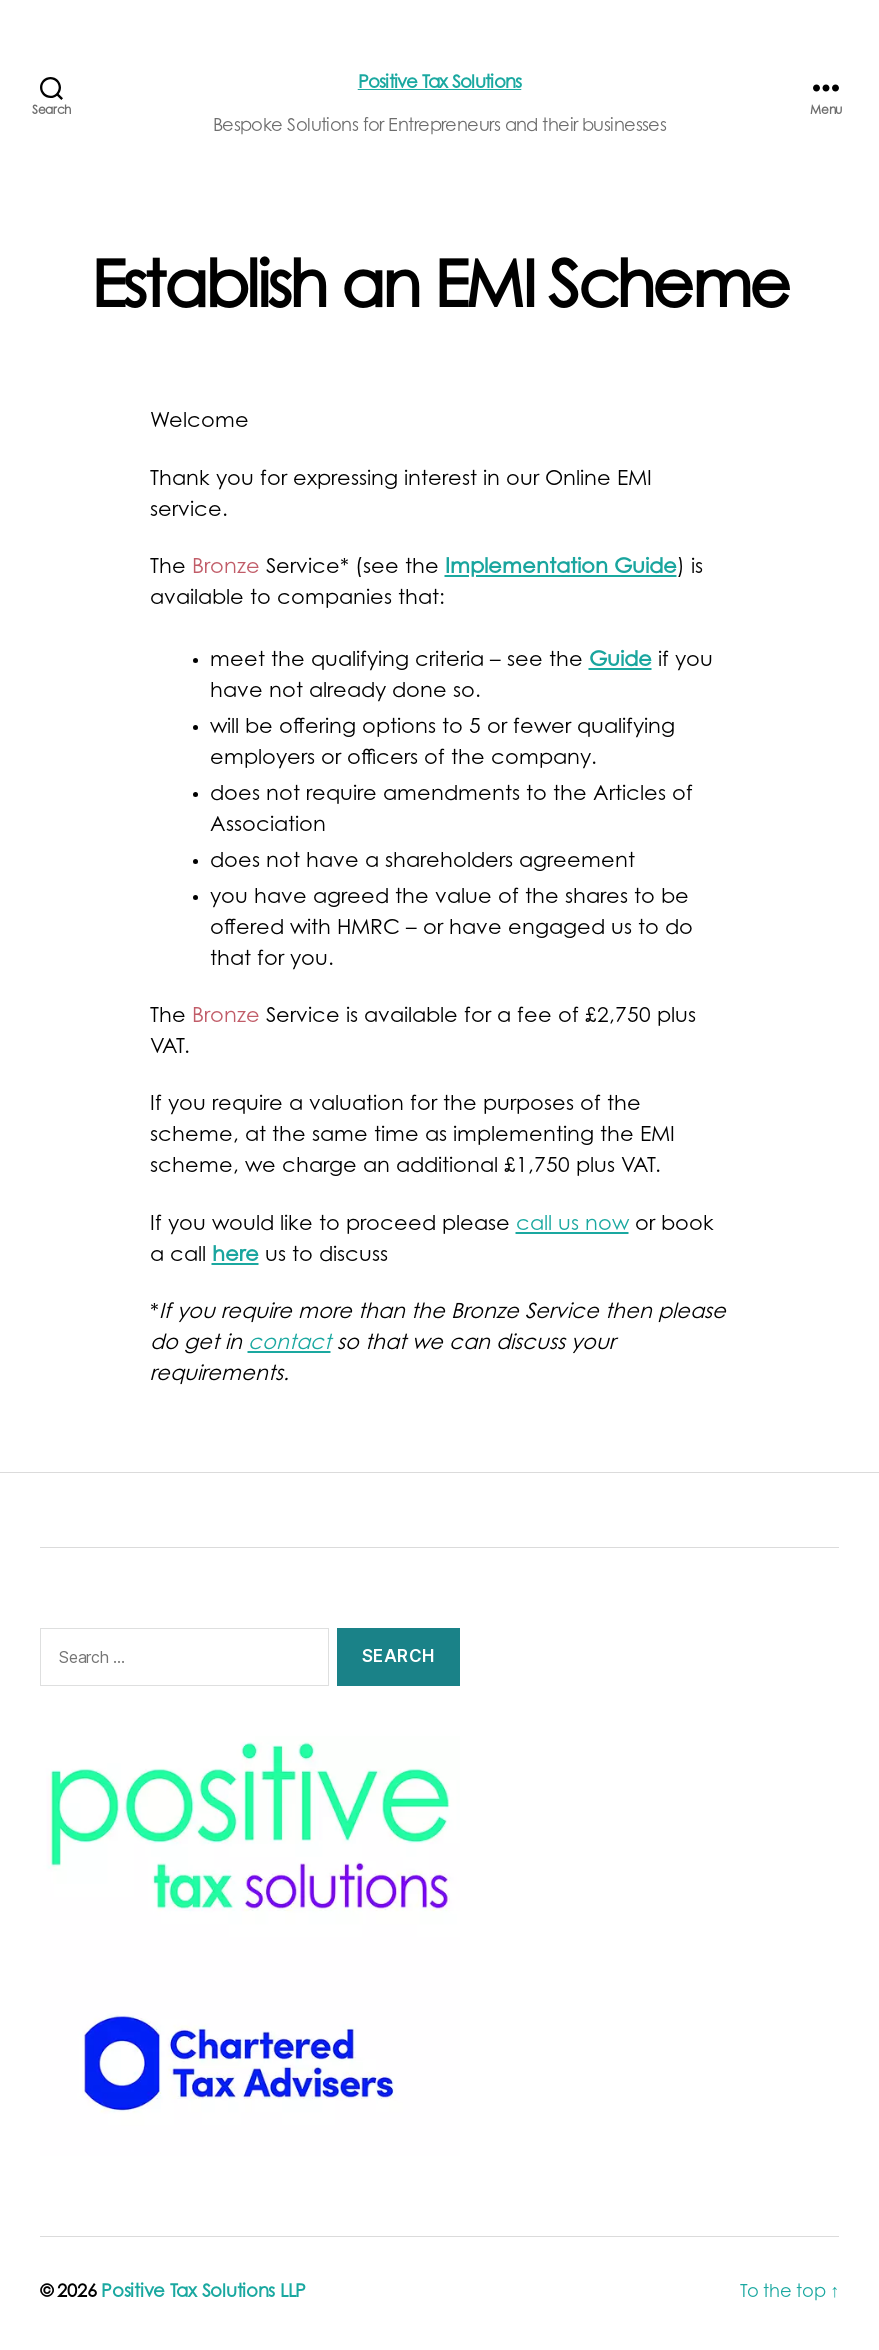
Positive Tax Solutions (440, 84)
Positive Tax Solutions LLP (203, 2293)
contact (289, 1344)
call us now (572, 1225)
